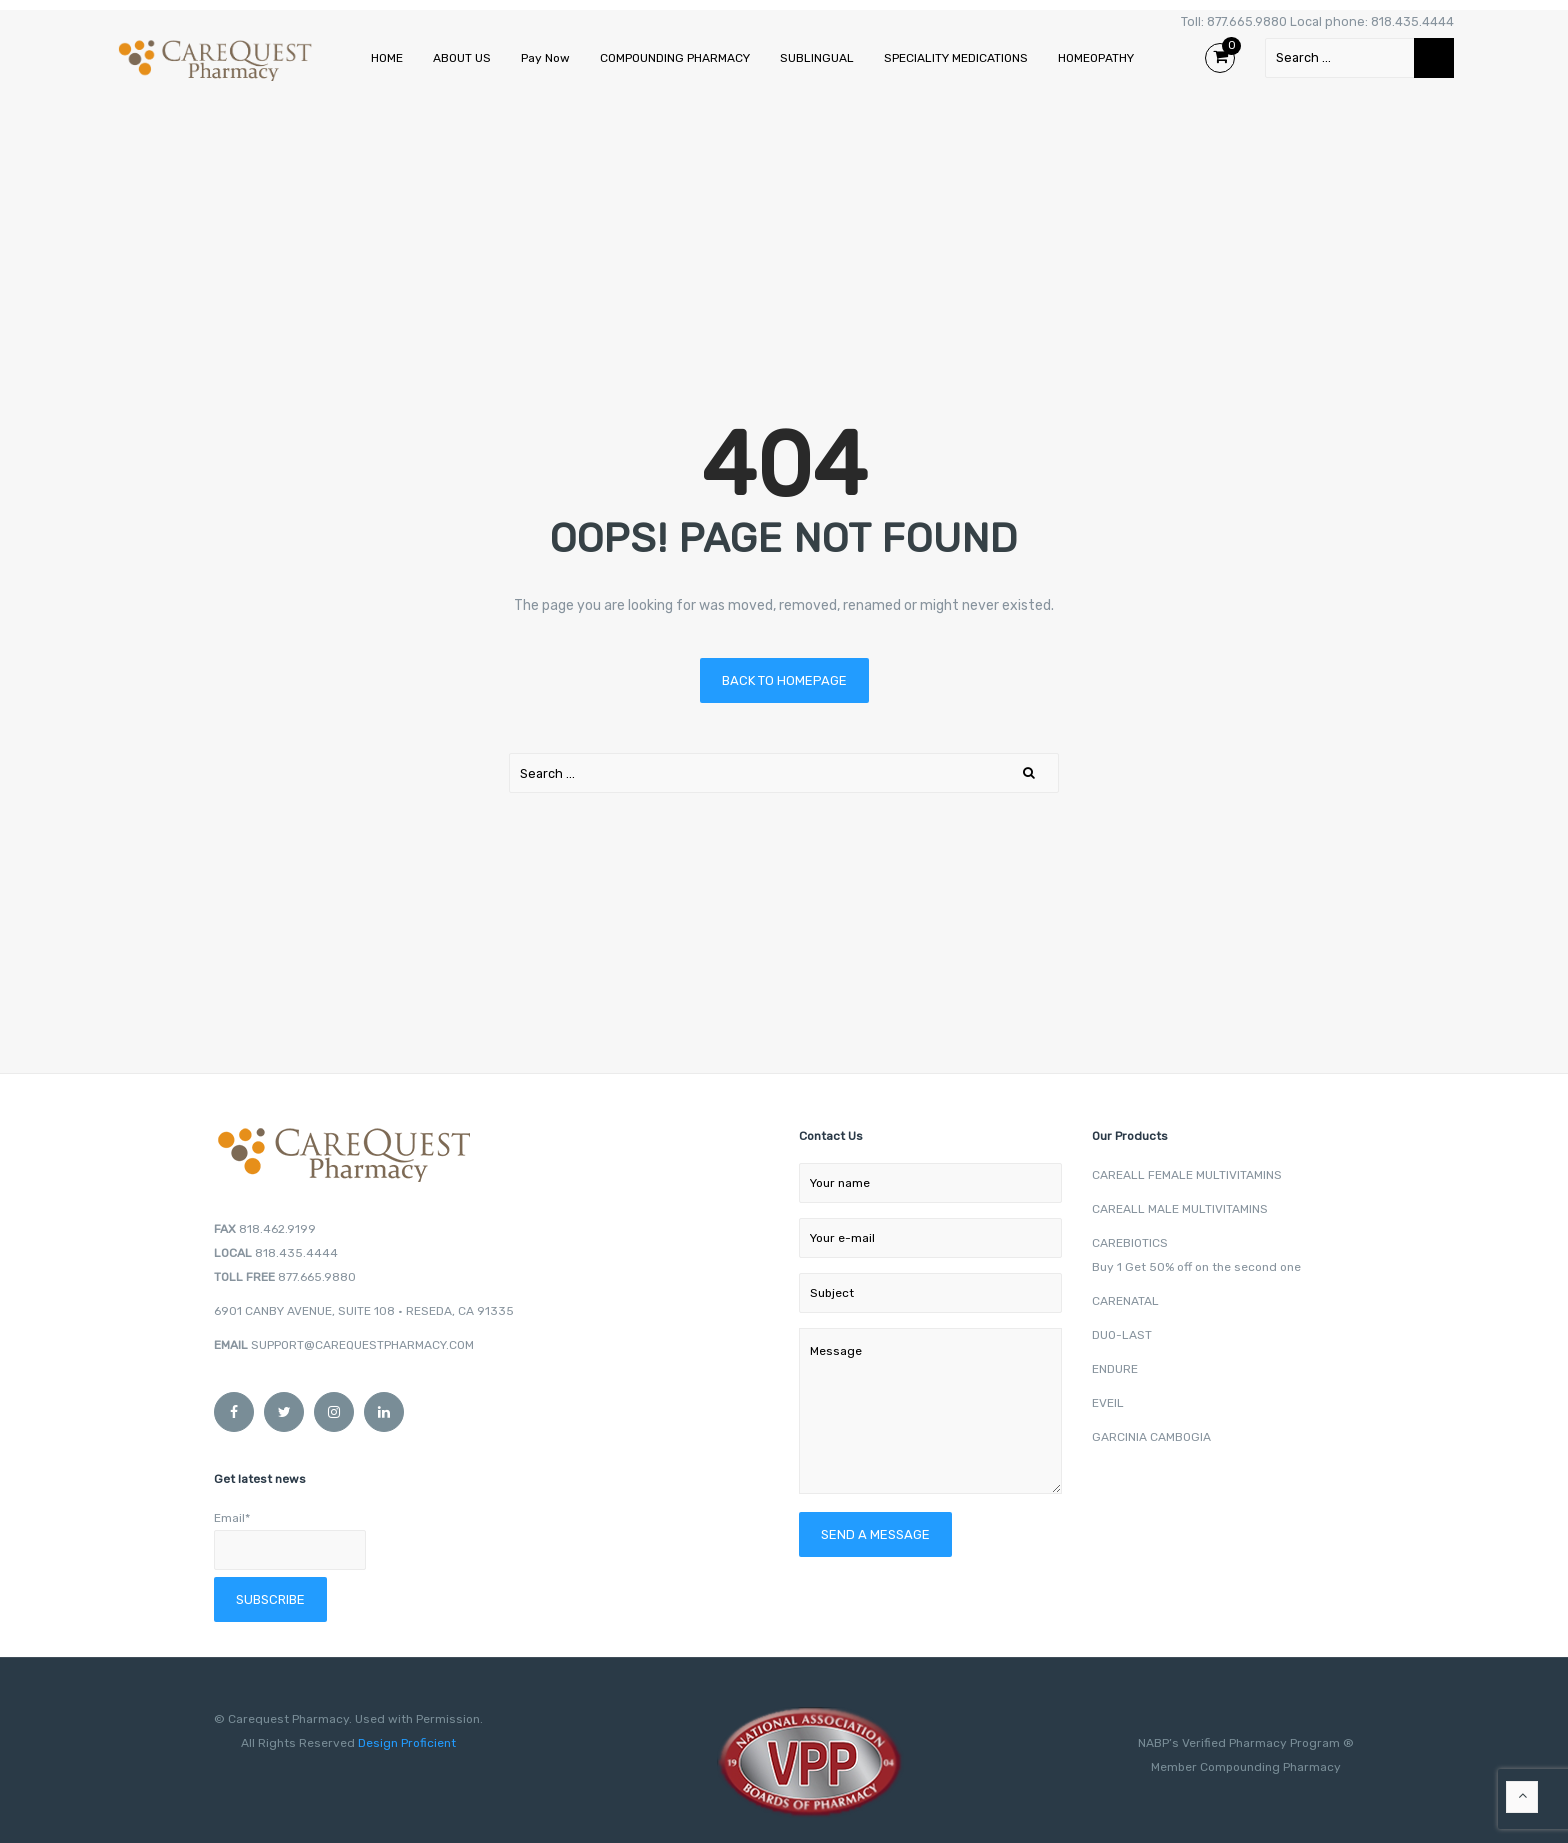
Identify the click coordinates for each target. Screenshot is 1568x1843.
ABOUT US (462, 58)
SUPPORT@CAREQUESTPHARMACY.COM (362, 1345)
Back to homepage (784, 680)
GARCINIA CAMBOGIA (1151, 1437)
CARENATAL (1125, 1301)
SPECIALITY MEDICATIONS (956, 58)
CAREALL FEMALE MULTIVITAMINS (1187, 1175)
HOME (387, 58)
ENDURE (1115, 1369)
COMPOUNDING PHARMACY (675, 58)
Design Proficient (405, 1743)
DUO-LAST (1122, 1335)
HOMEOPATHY (1096, 58)
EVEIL (1108, 1403)
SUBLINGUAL (817, 58)
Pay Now (545, 58)
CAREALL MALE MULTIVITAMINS (1180, 1209)
